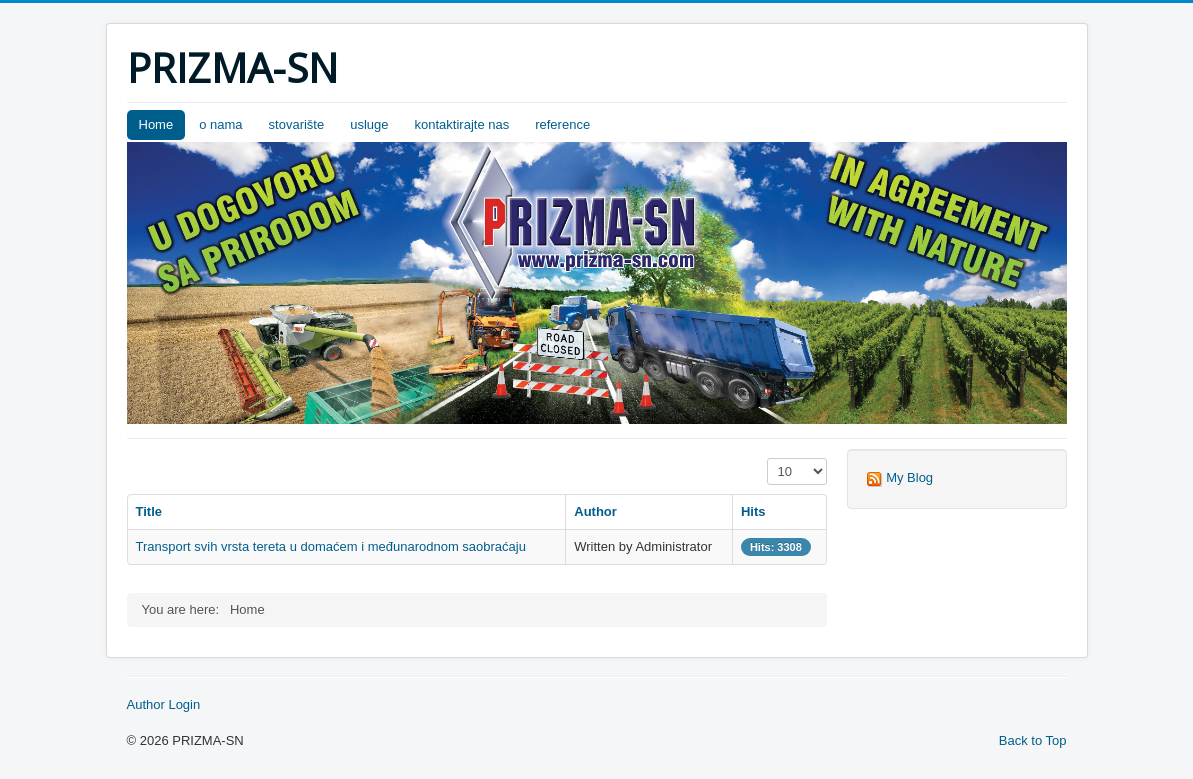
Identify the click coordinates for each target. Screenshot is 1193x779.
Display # (767, 458)
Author (595, 511)
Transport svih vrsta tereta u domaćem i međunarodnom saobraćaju (331, 546)
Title (149, 511)
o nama (220, 124)
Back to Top (1033, 740)
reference (562, 124)
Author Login (164, 704)
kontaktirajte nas (462, 124)
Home (156, 124)
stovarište (297, 124)
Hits (753, 511)
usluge (369, 124)
